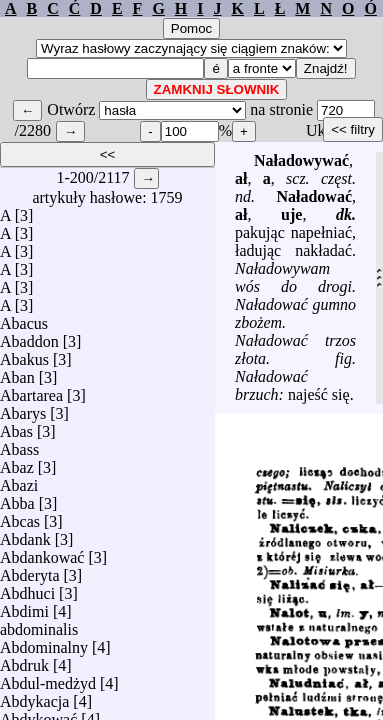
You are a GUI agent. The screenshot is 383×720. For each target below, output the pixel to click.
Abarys (23, 408)
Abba (17, 498)
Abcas (20, 516)
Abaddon (29, 336)
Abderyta (30, 570)
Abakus (24, 354)
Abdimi (24, 606)
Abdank (25, 534)
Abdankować (42, 552)
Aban (17, 372)
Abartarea (31, 390)
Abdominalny (44, 642)
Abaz (17, 462)
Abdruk (24, 660)
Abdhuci (27, 588)
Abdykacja (34, 696)
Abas (16, 426)
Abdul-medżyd (48, 678)
